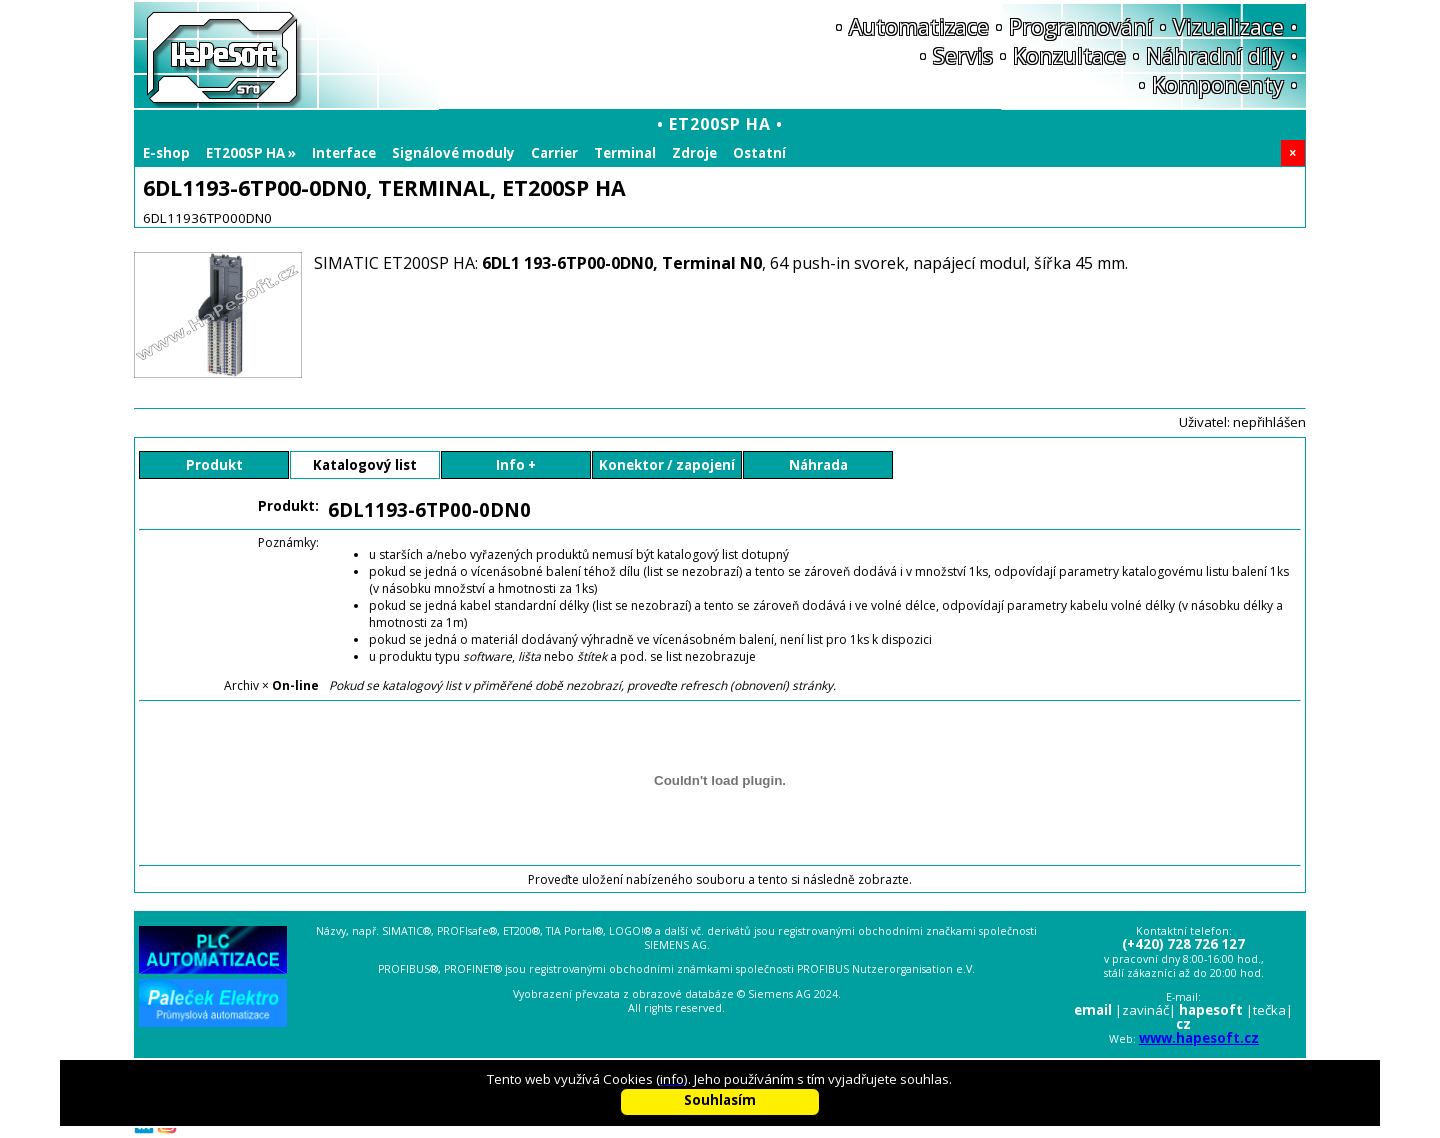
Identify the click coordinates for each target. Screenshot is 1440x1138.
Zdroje (694, 153)
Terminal (625, 153)
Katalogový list (365, 465)
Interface (344, 153)
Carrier (554, 153)
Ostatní (759, 153)
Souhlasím (720, 1100)
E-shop (166, 153)
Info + (516, 465)
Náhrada (818, 465)
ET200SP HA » (251, 153)
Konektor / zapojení (667, 465)
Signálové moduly (453, 153)
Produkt (214, 465)
